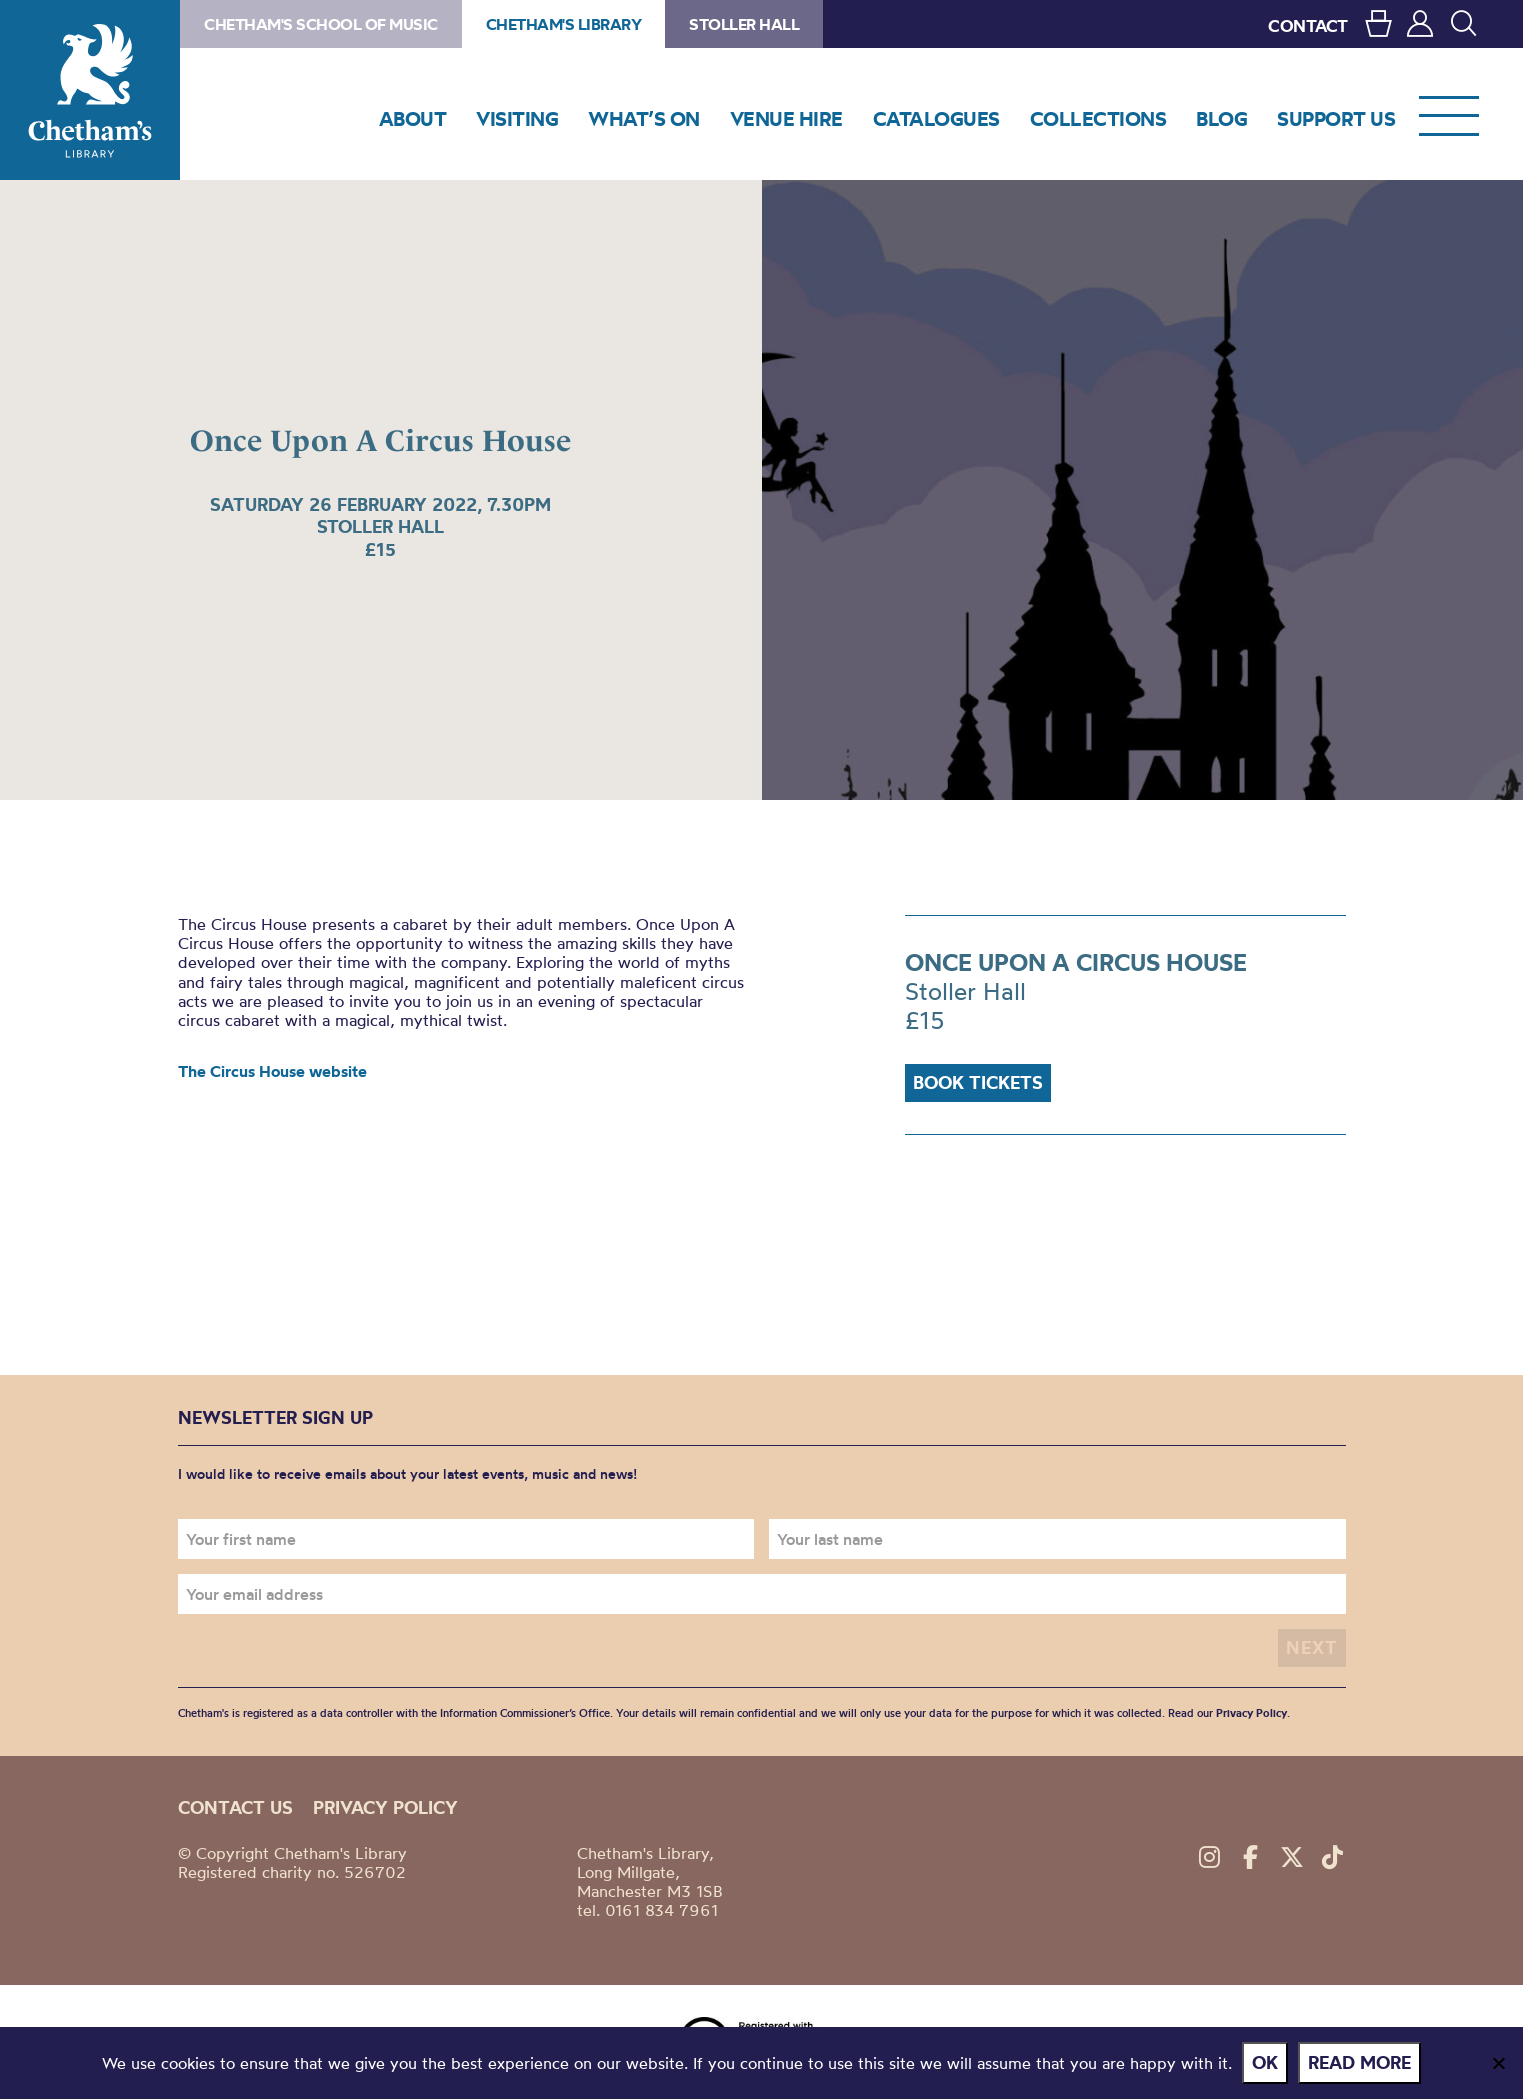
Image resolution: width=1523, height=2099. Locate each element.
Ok (1265, 2062)
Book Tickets (978, 1082)
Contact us (235, 1807)
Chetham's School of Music (321, 24)
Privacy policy (385, 1807)
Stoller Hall (744, 24)
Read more (1359, 2062)
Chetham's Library (90, 90)
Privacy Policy (1251, 1713)
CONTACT (1308, 25)
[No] (1498, 2063)
